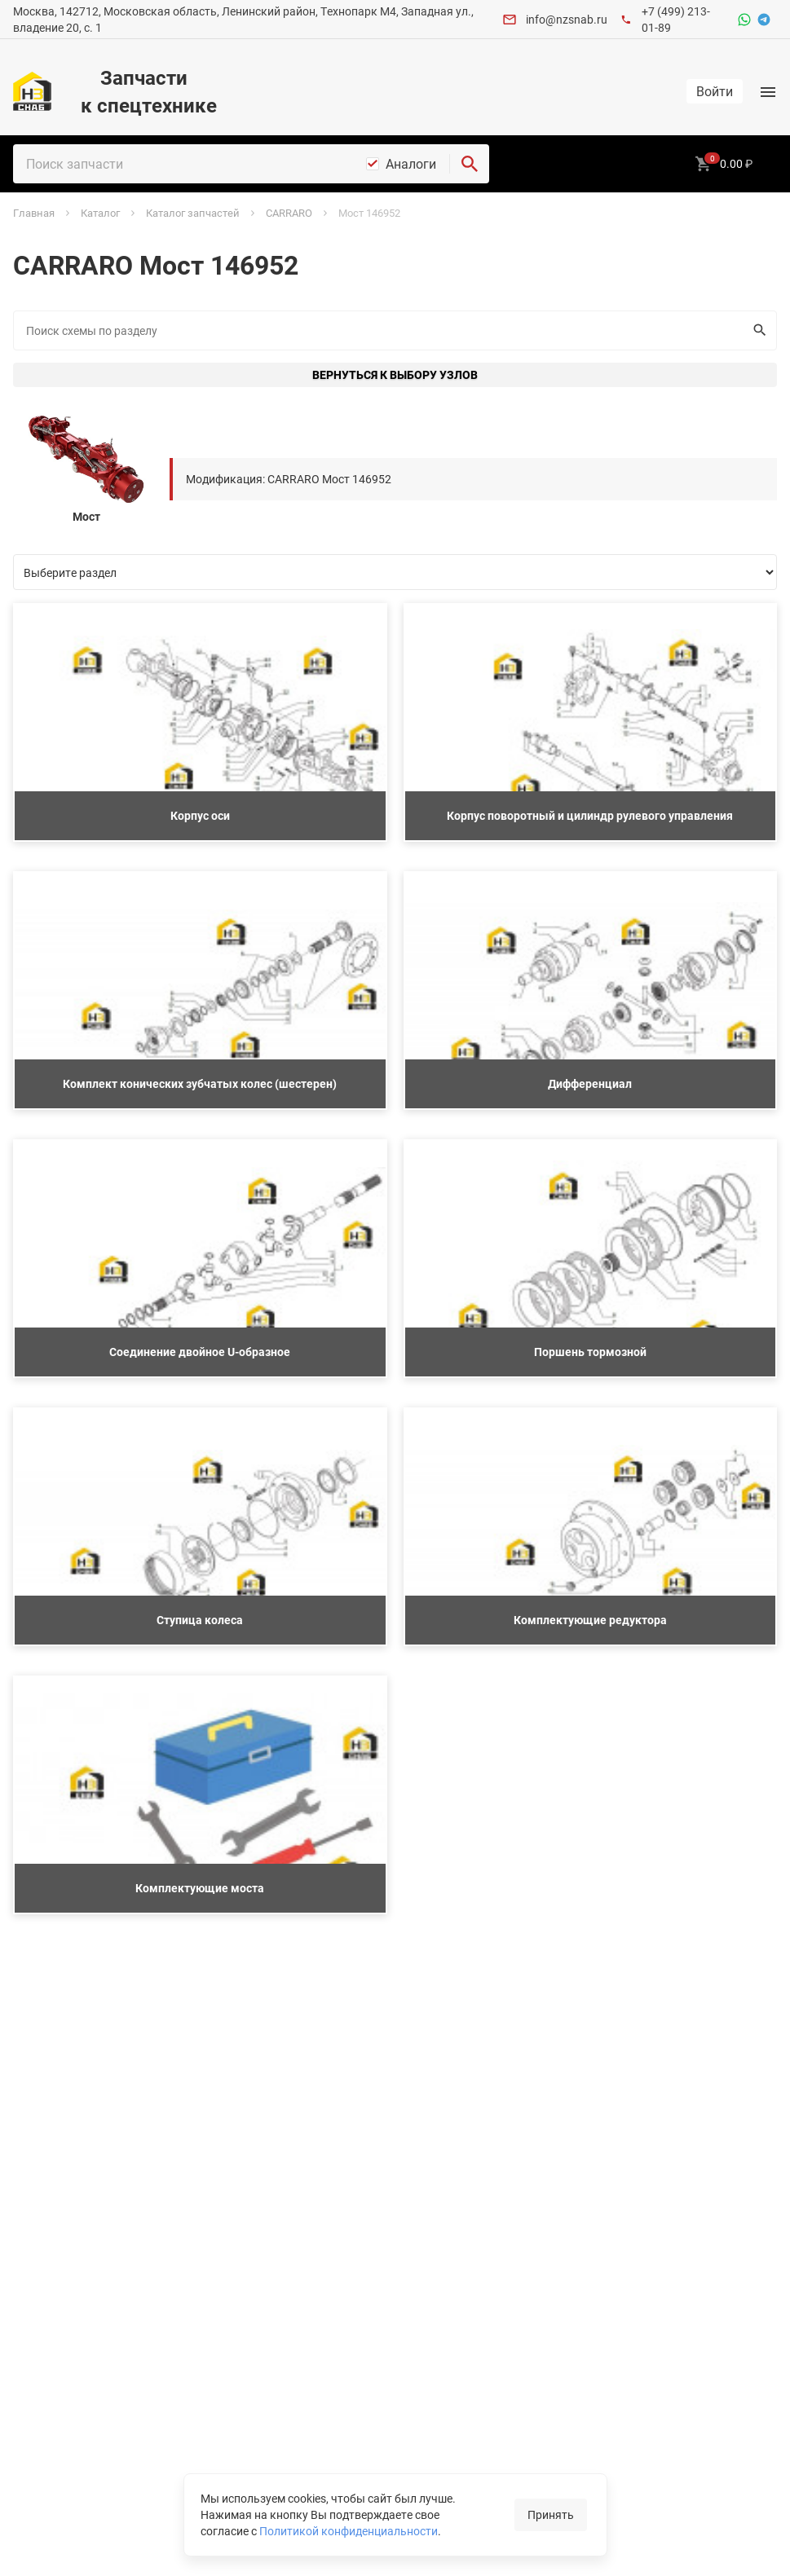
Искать (756, 330)
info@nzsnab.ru (566, 19)
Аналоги (411, 164)
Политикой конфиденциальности (348, 2531)
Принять (550, 2514)
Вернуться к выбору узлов (395, 374)
